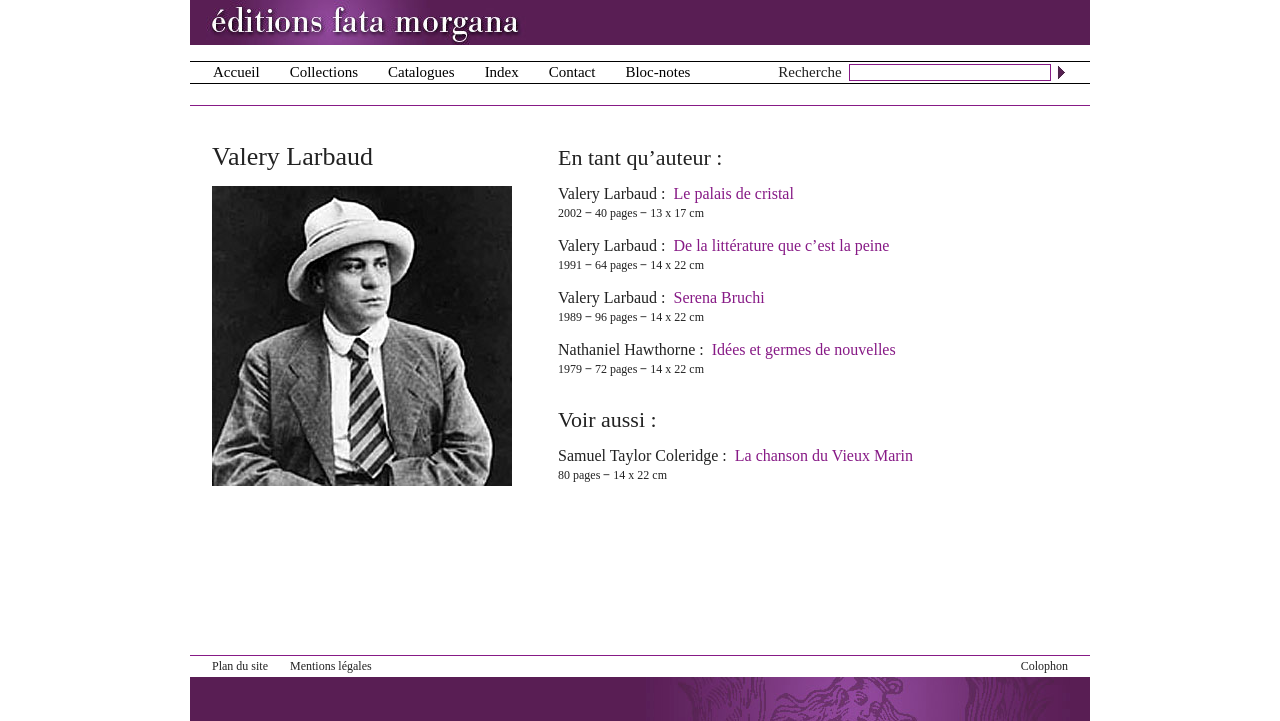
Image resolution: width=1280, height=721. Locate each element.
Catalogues (421, 72)
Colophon (1044, 666)
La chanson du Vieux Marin (824, 455)
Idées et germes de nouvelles (804, 349)
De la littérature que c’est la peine (782, 245)
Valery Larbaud (607, 193)
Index (502, 72)
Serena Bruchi (719, 297)
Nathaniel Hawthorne (626, 349)
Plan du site (240, 666)
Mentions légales (331, 666)
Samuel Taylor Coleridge (638, 455)
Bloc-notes (657, 72)
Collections (324, 72)
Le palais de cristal (734, 193)
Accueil (236, 72)
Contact (572, 72)
